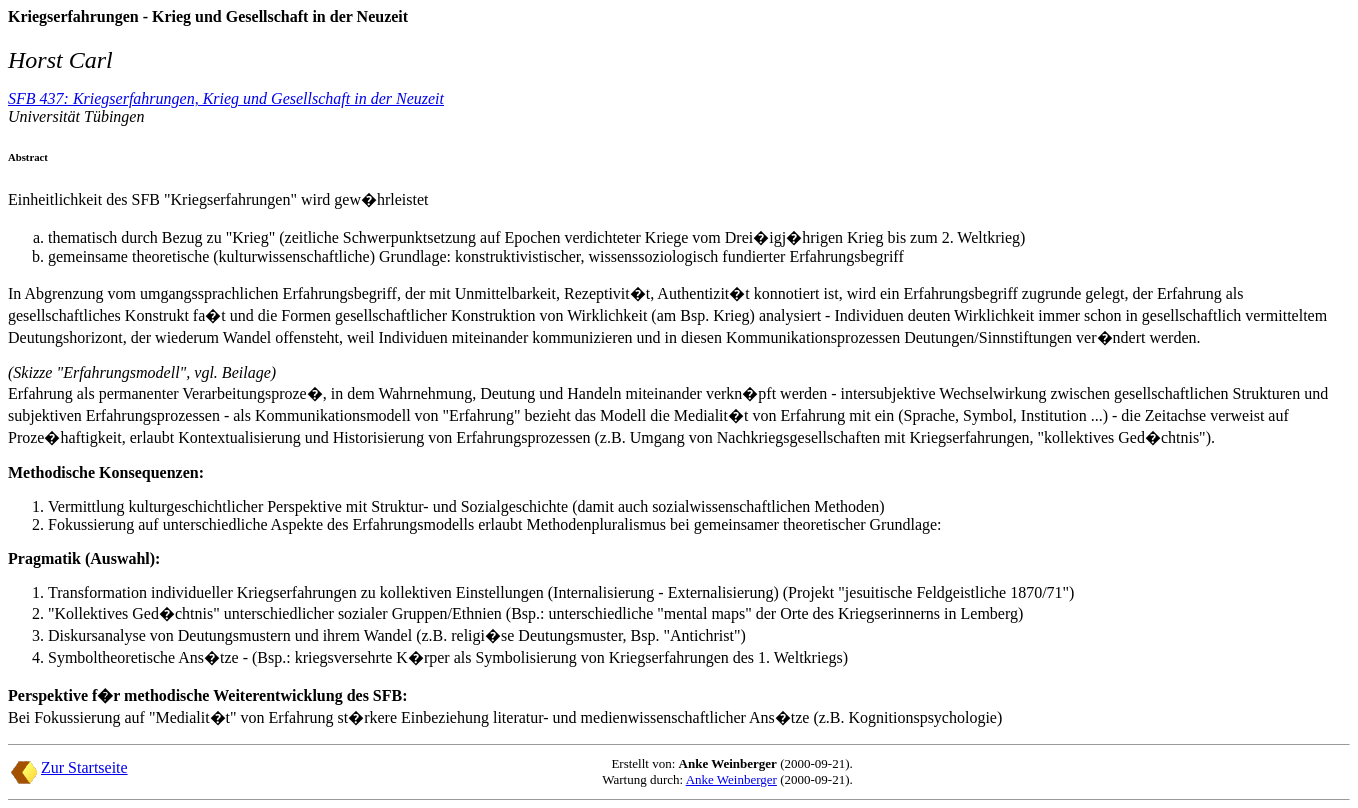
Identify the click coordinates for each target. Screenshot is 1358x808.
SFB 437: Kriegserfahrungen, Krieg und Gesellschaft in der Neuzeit (226, 98)
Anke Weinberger (731, 779)
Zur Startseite (84, 767)
